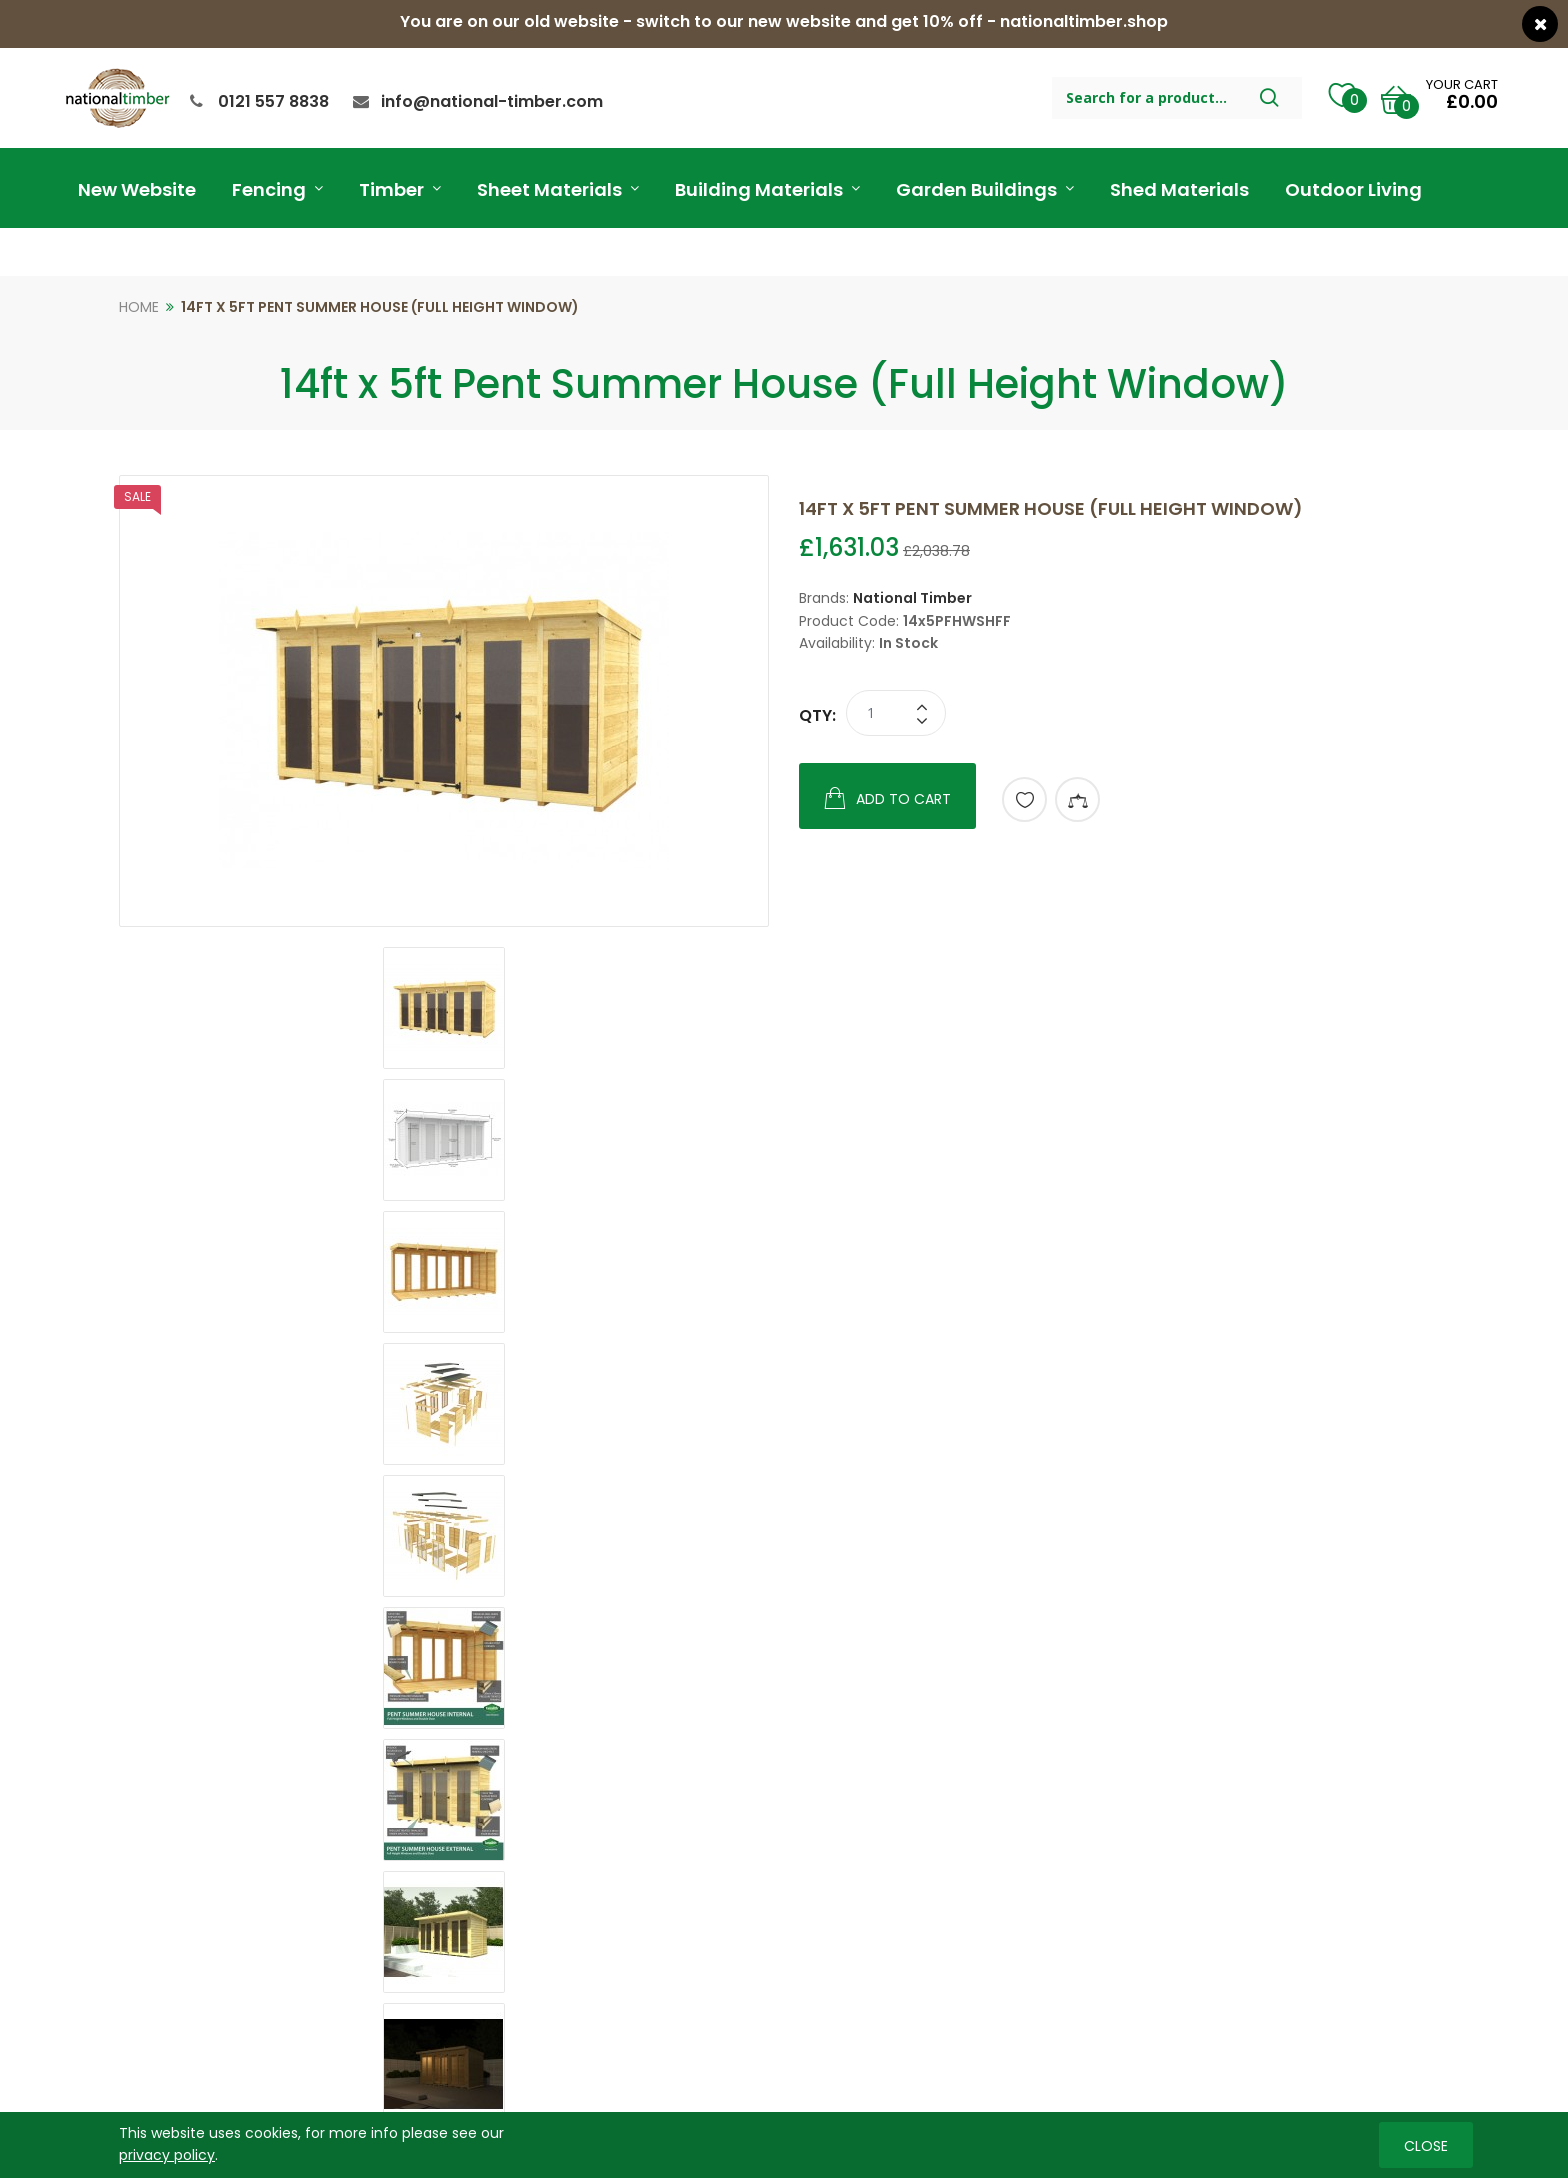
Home (139, 307)
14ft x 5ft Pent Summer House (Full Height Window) (380, 307)
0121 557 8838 (273, 101)
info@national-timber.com (492, 101)
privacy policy (167, 2155)
